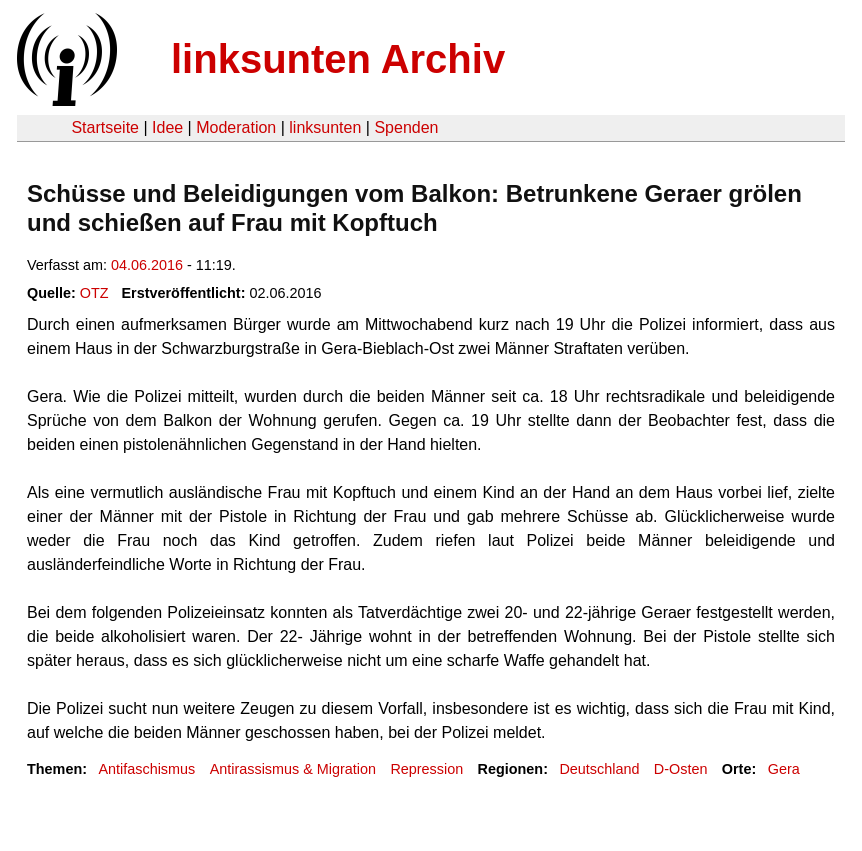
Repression (426, 769)
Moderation (236, 127)
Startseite (105, 127)
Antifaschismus (146, 769)
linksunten (325, 127)
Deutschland (599, 769)
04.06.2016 (147, 265)
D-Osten (681, 769)
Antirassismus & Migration (293, 769)
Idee (167, 127)
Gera (784, 769)
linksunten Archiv (338, 59)
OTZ (94, 293)
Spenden (406, 127)
